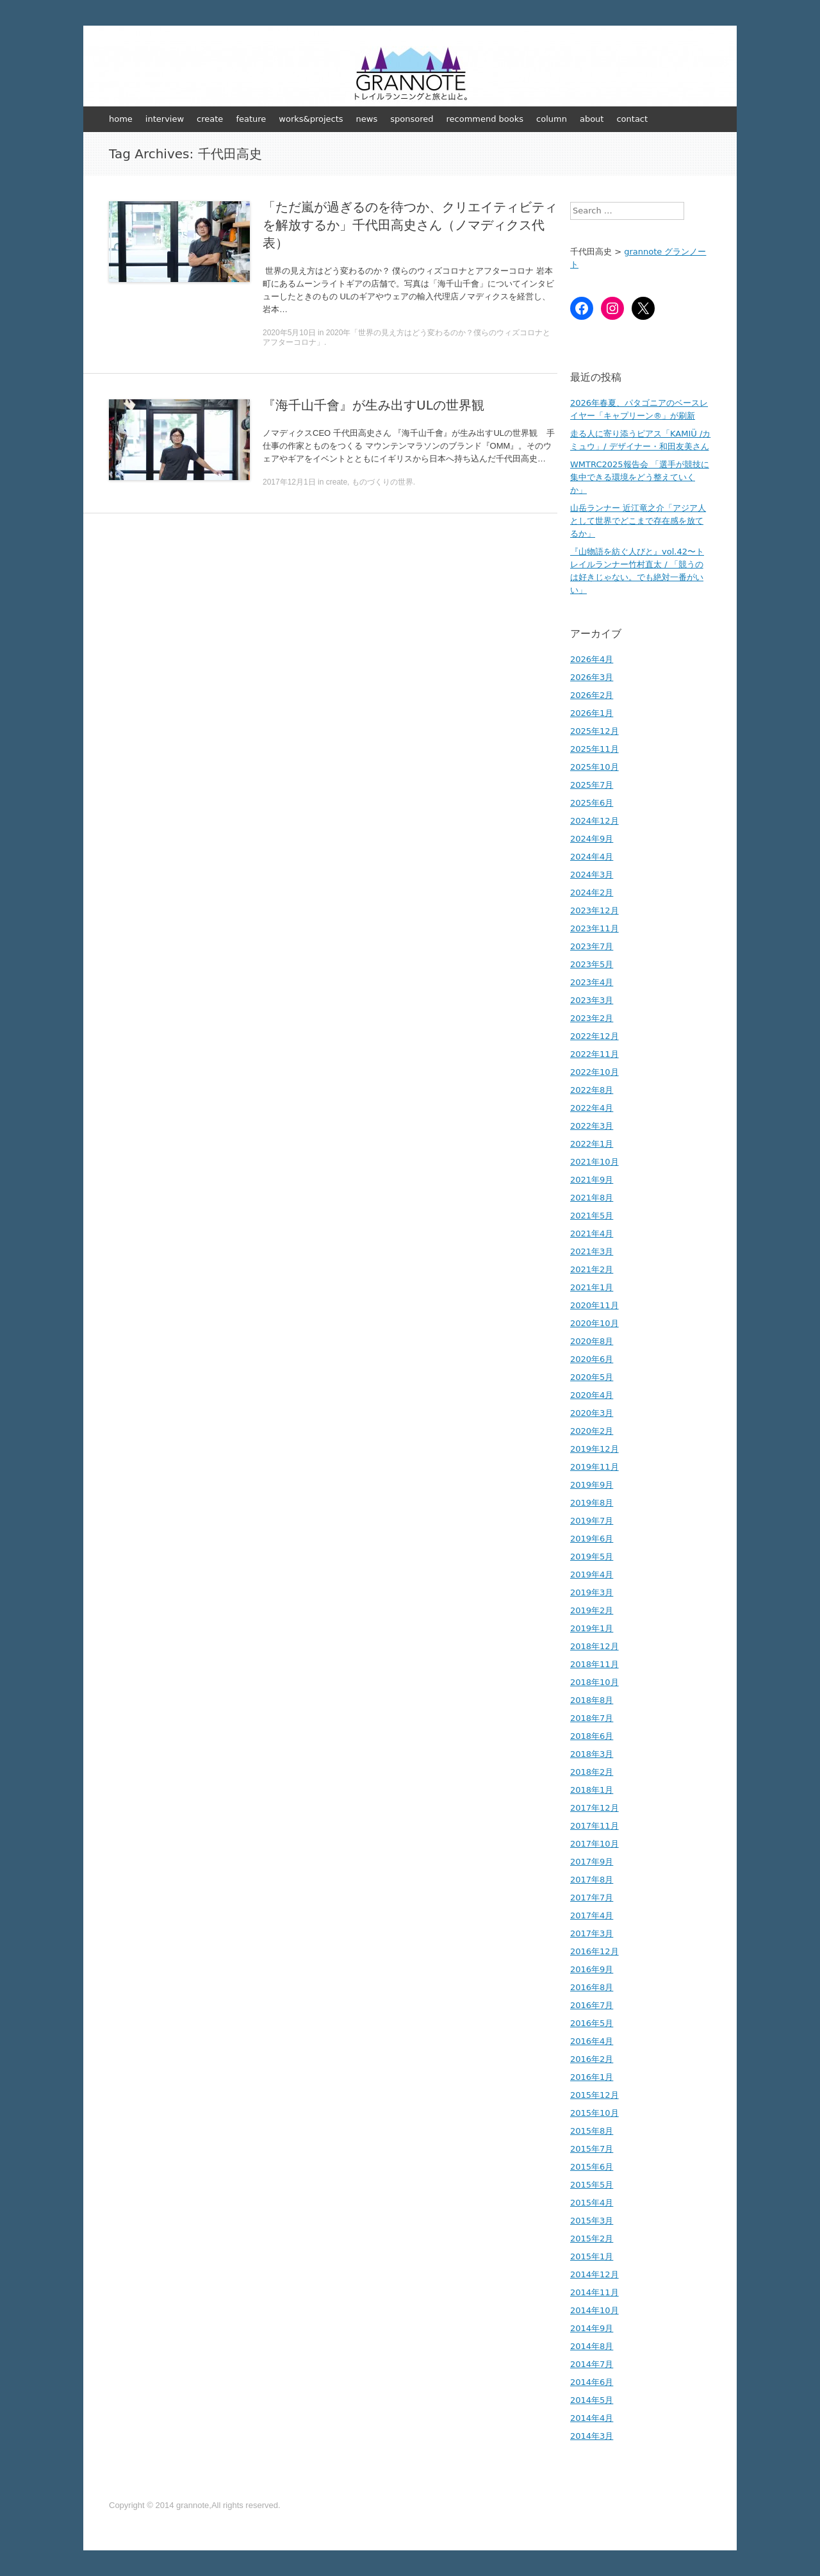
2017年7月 (591, 1897)
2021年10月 (594, 1162)
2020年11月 (594, 1305)
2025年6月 (591, 803)
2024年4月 (591, 856)
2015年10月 (594, 2113)
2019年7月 (591, 1520)
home (121, 119)
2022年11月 (594, 1054)
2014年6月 (591, 2382)
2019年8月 (591, 1503)
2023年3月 (591, 1000)
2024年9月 (591, 838)
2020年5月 (591, 1377)
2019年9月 (591, 1485)
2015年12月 (594, 2095)
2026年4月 (591, 659)
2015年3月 (591, 2220)
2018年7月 (591, 1718)
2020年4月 (591, 1395)
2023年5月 (591, 964)
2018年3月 (591, 1754)
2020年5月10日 (289, 332)
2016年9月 (591, 1969)
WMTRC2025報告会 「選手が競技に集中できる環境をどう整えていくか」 (639, 477)
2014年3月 (591, 2436)
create (210, 119)
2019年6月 (591, 1538)
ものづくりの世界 (382, 482)
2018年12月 (594, 1646)
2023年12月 (594, 910)
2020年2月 (591, 1431)
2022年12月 (594, 1036)
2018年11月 (594, 1664)
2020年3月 (591, 1413)
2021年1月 (591, 1287)
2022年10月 (594, 1072)
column (551, 119)
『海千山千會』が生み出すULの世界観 (373, 405)
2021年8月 (591, 1197)
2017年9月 (591, 1861)
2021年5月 (591, 1215)
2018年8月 (591, 1700)
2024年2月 (591, 892)
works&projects (311, 119)
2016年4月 (591, 2041)
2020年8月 (591, 1341)
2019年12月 (594, 1449)
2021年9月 (591, 1179)
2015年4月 (591, 2202)
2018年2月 (591, 1772)
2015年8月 (591, 2131)
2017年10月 (594, 1844)
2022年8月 (591, 1090)
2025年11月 (594, 749)
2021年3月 (591, 1251)
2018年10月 (594, 1682)
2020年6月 (591, 1359)
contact (632, 119)
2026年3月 (591, 677)
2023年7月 (591, 946)
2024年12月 (594, 821)
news (367, 119)
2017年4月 (591, 1915)
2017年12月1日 (289, 482)
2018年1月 (591, 1790)
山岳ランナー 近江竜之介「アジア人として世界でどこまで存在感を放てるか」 (638, 520)
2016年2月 (591, 2059)
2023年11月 (594, 928)
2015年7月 (591, 2149)
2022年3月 (591, 1126)
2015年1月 (591, 2256)
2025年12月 (594, 731)
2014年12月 (594, 2274)
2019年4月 (591, 1574)
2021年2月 (591, 1269)
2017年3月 (591, 1933)
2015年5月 (591, 2185)
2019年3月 (591, 1592)
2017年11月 (594, 1826)
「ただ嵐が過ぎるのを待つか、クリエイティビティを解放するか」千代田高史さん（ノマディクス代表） (410, 225)
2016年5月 (591, 2023)
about (592, 119)
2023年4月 (591, 982)
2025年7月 (591, 785)
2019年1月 (591, 1628)
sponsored (411, 119)
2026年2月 (591, 695)
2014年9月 (591, 2328)
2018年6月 (591, 1736)
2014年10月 (594, 2310)
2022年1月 (591, 1144)
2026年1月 (591, 713)
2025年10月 (594, 767)
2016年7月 (591, 2005)
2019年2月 (591, 1610)
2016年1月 (591, 2077)
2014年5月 (591, 2400)
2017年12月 (594, 1808)
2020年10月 (594, 1323)
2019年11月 (594, 1467)
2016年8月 (591, 1987)
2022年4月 (591, 1108)
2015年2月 (591, 2238)
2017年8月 (591, 1879)
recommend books (485, 119)
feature (251, 119)
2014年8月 (591, 2346)
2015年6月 (591, 2167)
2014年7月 (591, 2364)
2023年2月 (591, 1018)
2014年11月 (594, 2292)
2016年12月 (594, 1951)
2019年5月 (591, 1556)
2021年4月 (591, 1233)
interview (164, 119)
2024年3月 (591, 874)
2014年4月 (591, 2418)
